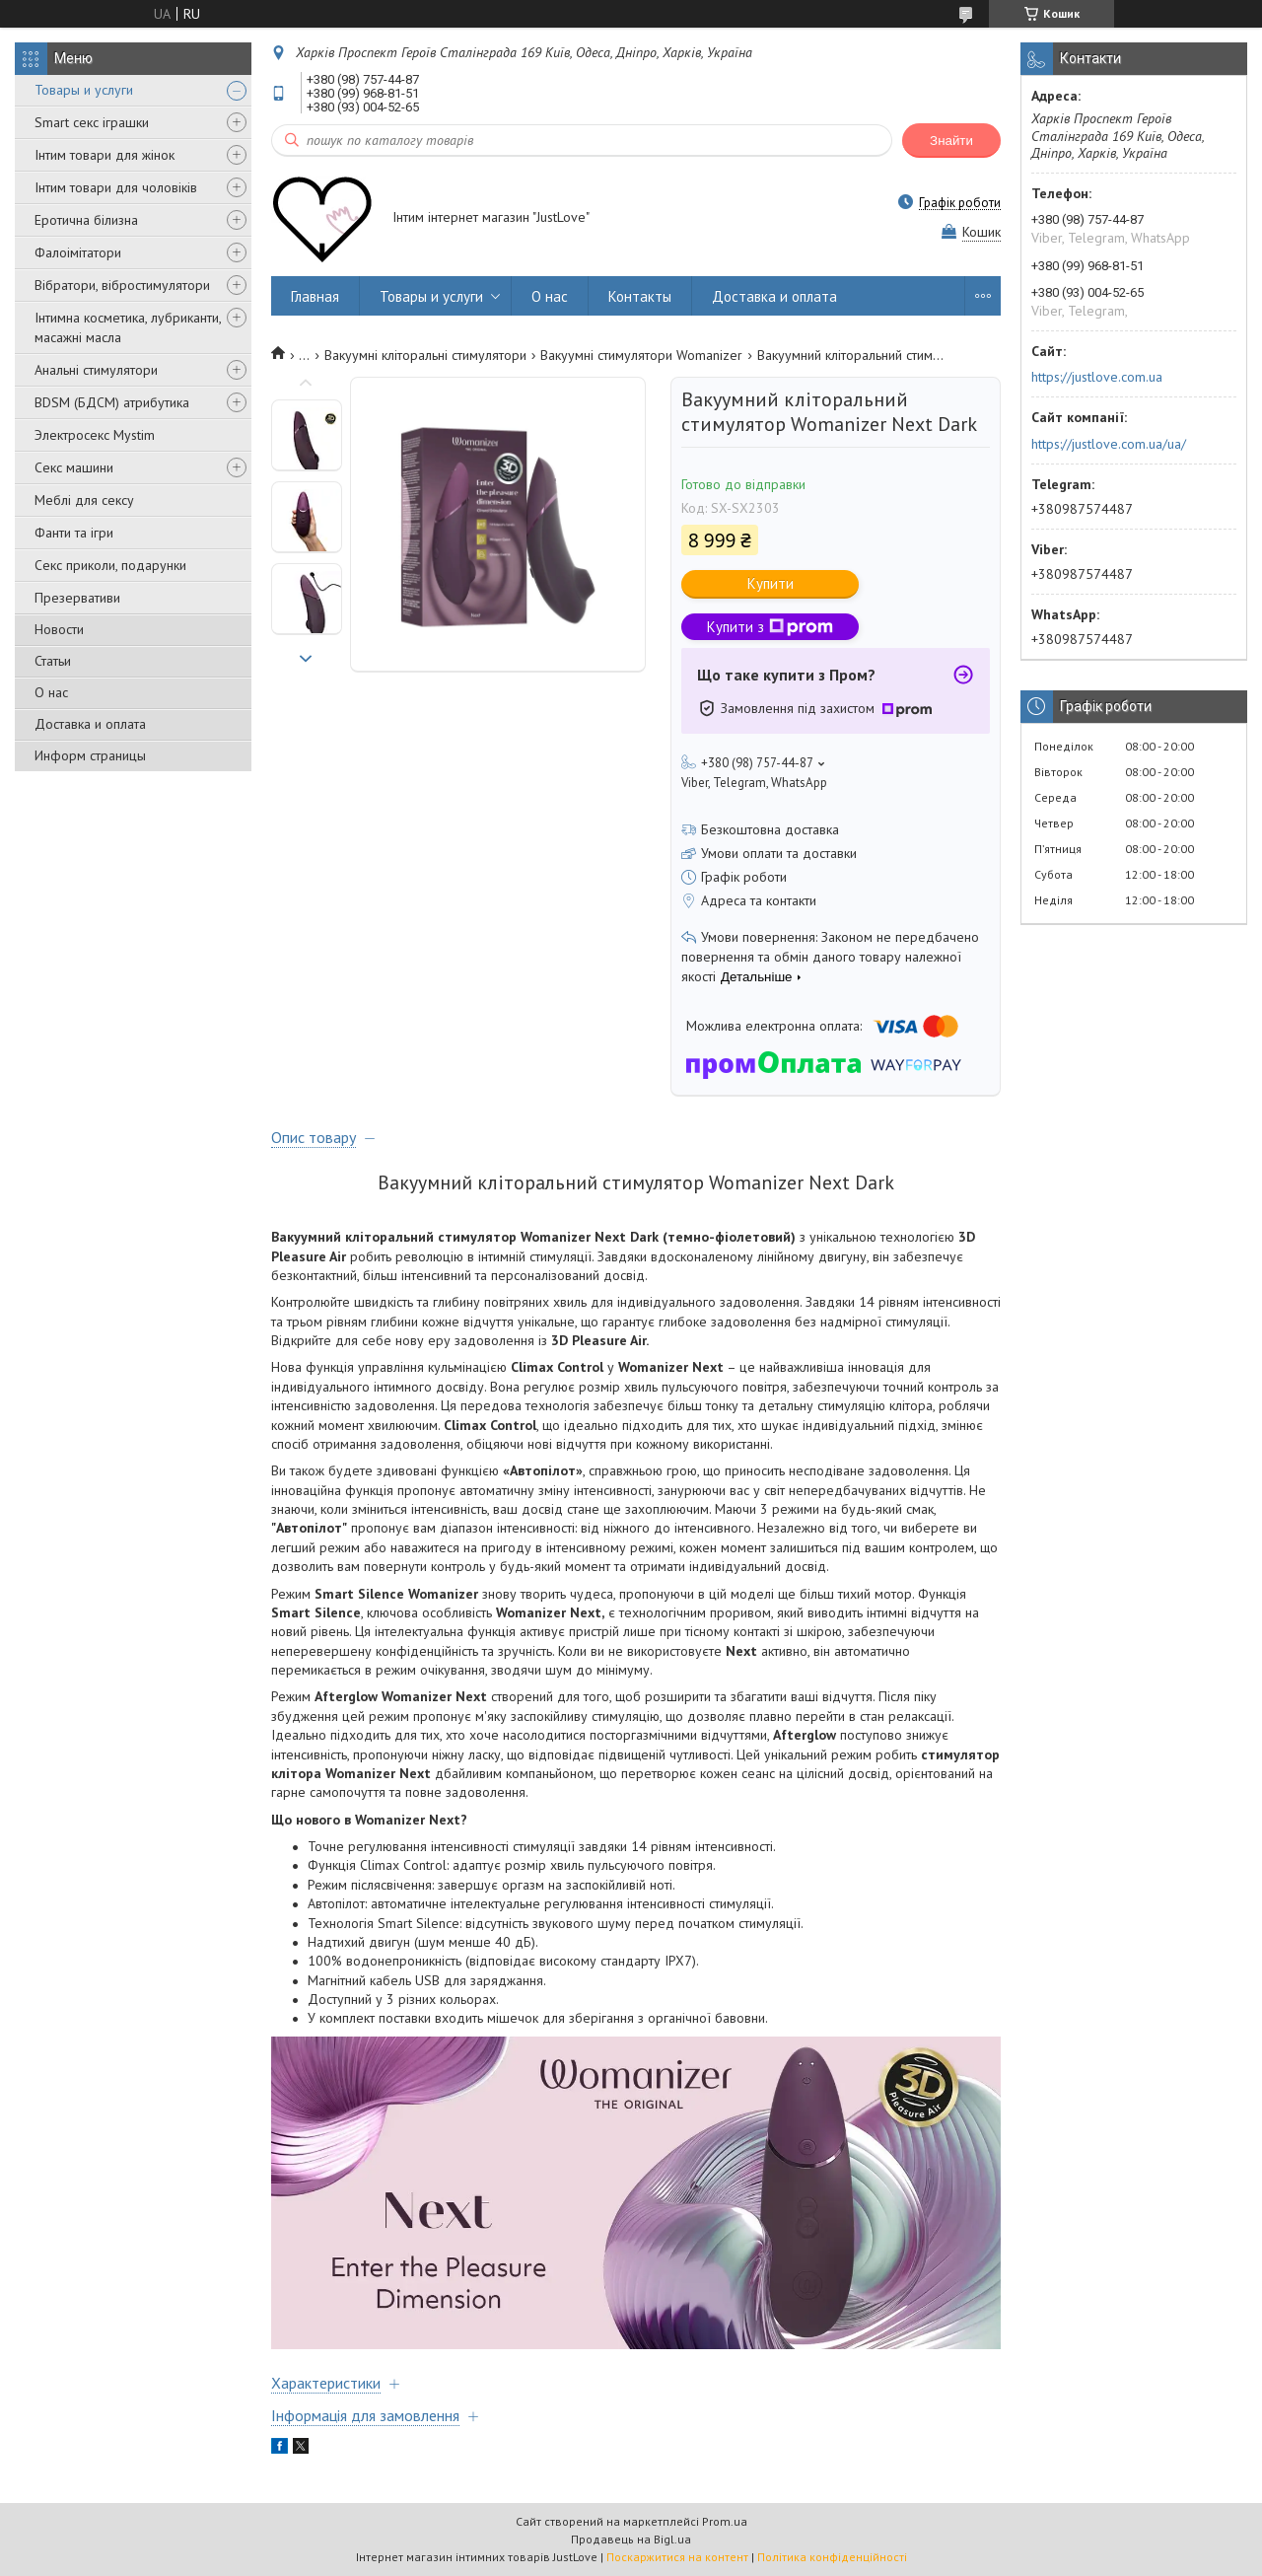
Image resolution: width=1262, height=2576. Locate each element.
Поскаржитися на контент (677, 2556)
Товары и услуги (84, 90)
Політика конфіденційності (832, 2556)
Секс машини (74, 467)
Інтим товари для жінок (105, 155)
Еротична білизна (86, 220)
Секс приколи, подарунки (110, 565)
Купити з (770, 626)
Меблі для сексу (84, 500)
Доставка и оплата (90, 724)
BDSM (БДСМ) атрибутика (112, 402)
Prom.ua (724, 2521)
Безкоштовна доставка (770, 829)
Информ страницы (90, 755)
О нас (51, 692)
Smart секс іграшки (92, 122)
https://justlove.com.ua (1096, 377)
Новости (59, 629)
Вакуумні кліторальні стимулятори (425, 355)
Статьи (53, 661)
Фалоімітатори (78, 252)
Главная (315, 296)
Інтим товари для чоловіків (116, 187)
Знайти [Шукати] (951, 140)
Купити (770, 583)
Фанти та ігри (74, 532)
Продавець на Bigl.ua (631, 2539)
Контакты (639, 296)
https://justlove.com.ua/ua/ (1108, 444)
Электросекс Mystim (95, 435)
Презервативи (77, 598)
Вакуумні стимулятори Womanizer (641, 355)
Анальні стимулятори (96, 370)
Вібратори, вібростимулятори (122, 285)
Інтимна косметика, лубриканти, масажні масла (128, 327)
